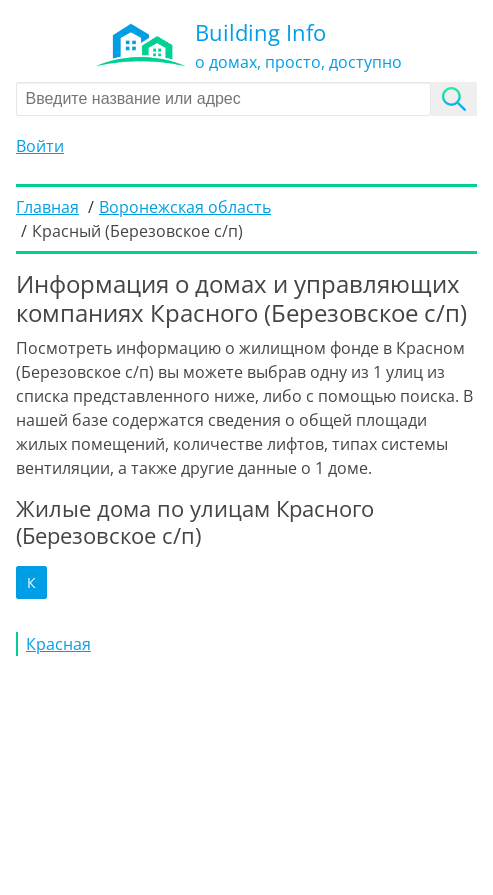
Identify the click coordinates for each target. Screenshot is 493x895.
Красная (58, 644)
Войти (40, 146)
